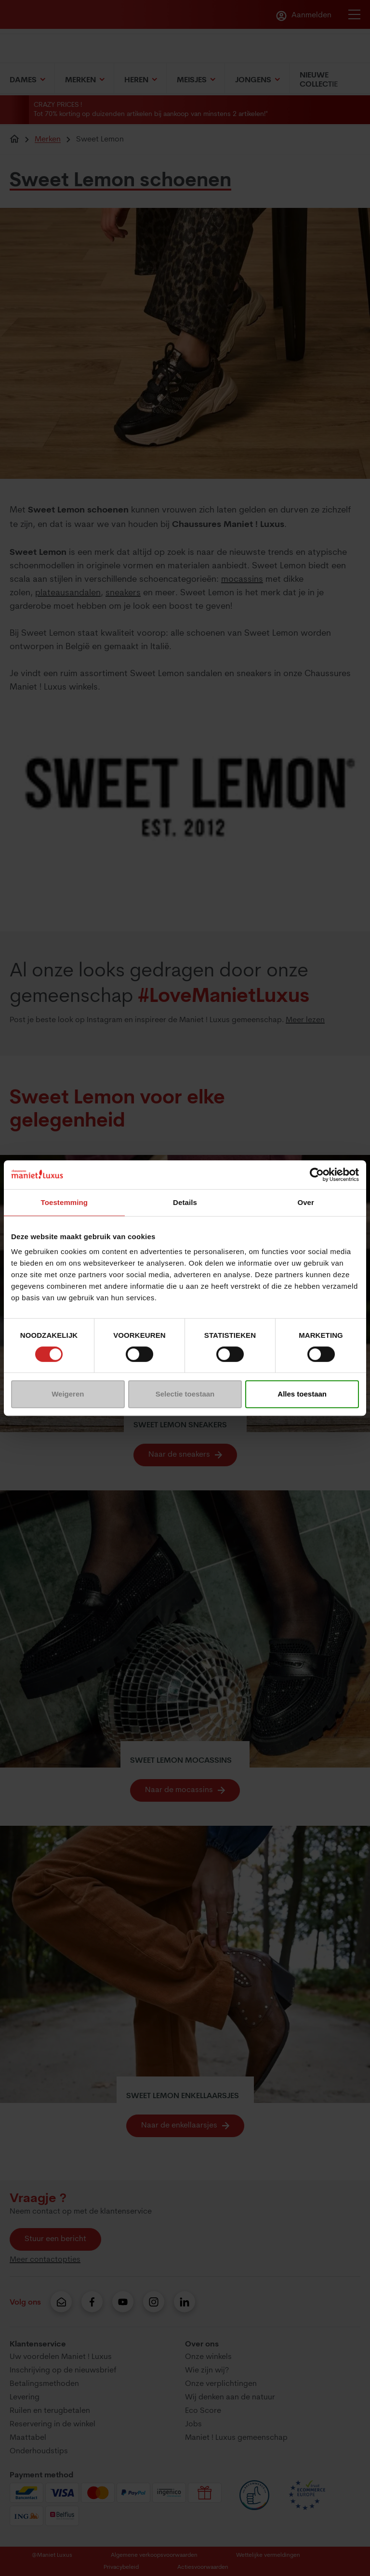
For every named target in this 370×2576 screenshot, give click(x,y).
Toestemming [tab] (64, 1202)
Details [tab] (185, 1202)
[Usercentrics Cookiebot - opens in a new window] (317, 1174)
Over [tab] (305, 1202)
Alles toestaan (302, 1394)
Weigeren (68, 1394)
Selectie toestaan (185, 1394)
